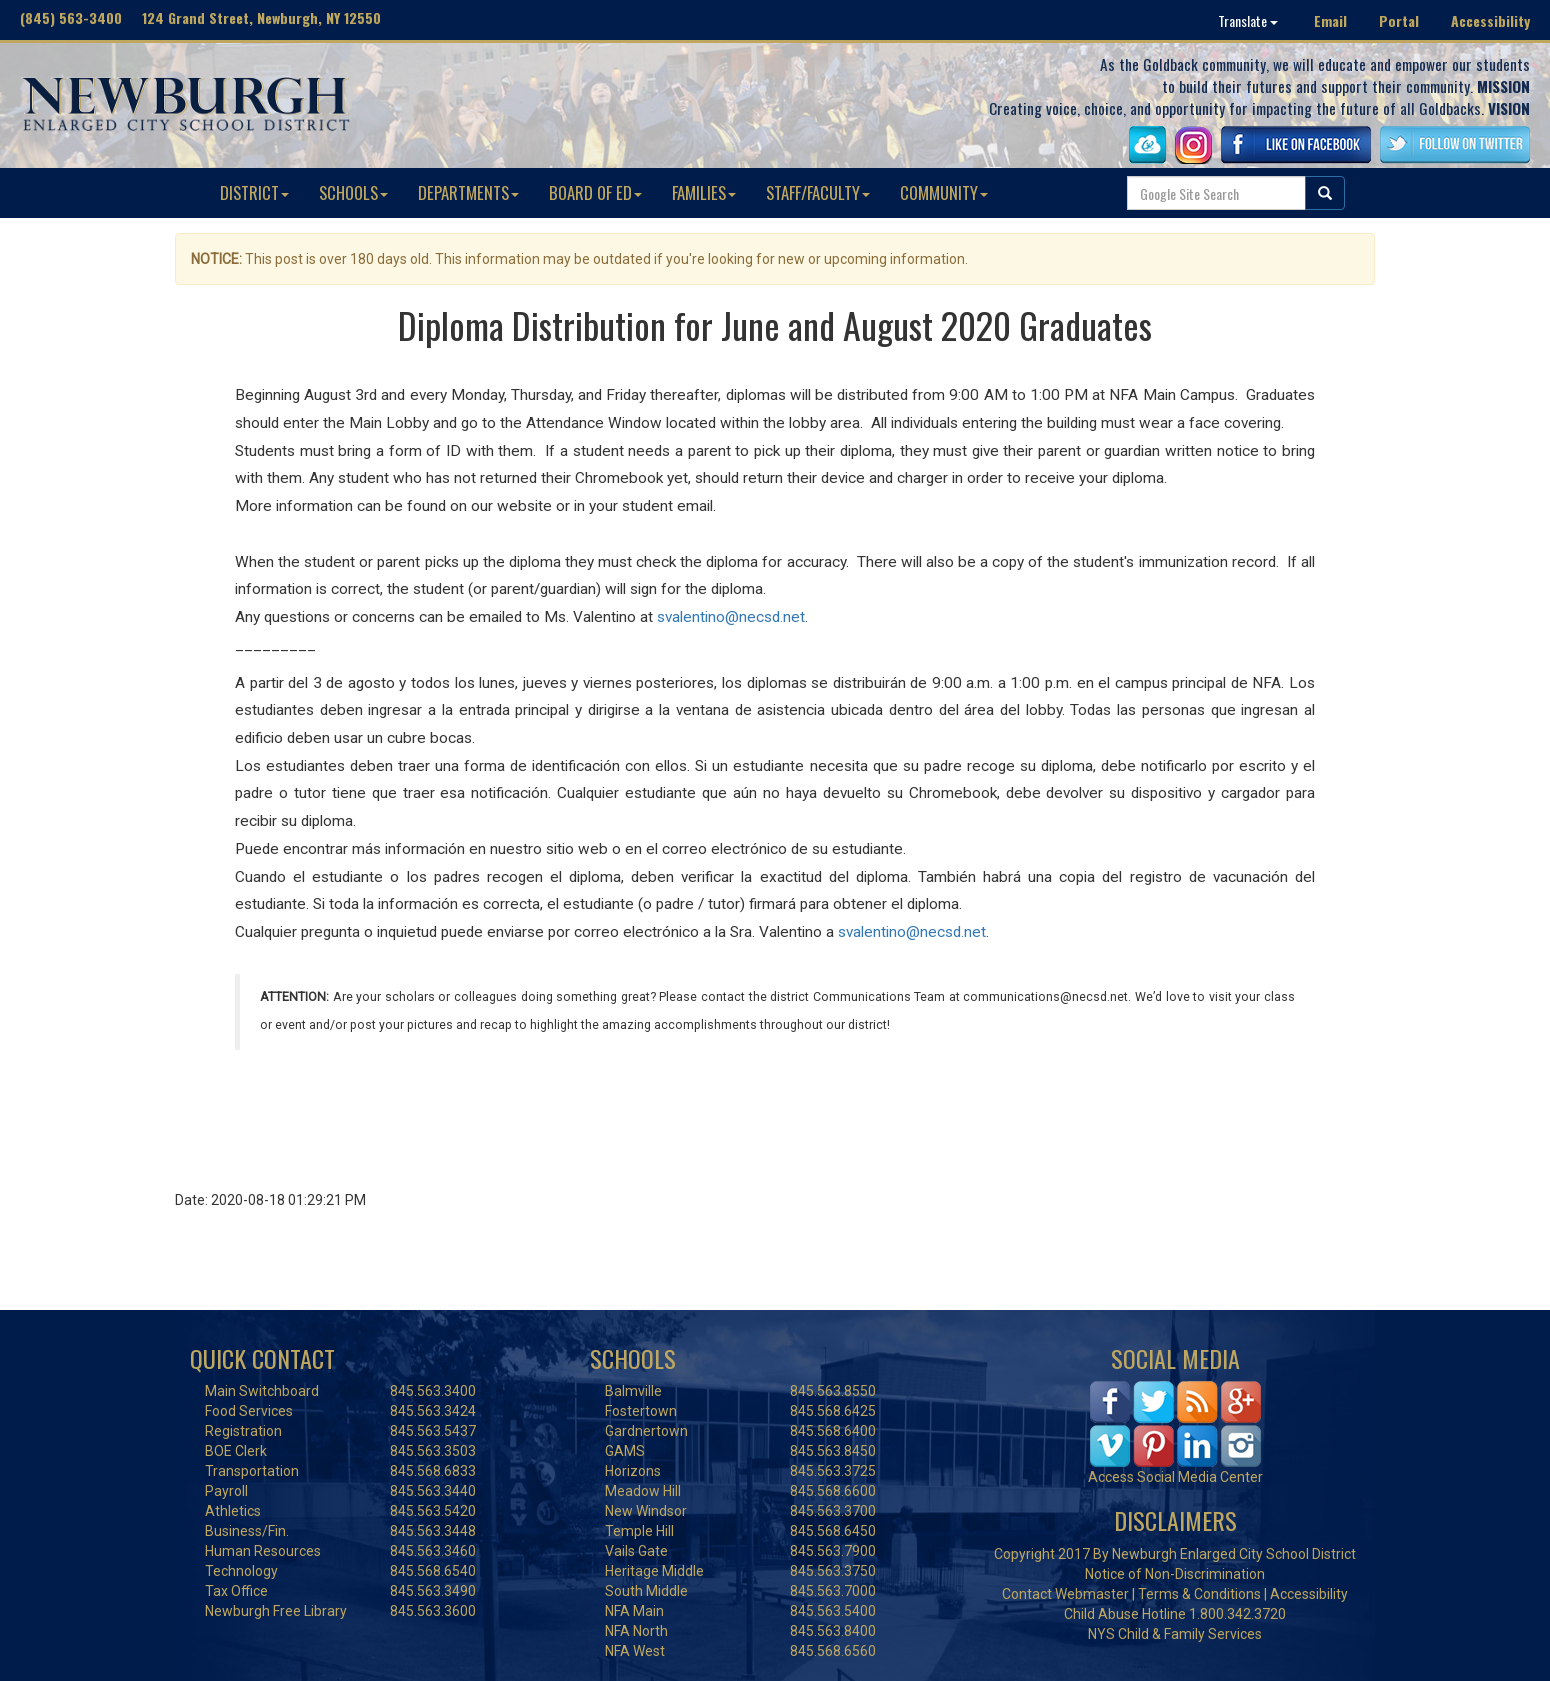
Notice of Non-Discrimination (1175, 1574)
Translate (1248, 20)
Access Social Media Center (1175, 1477)
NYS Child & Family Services (1175, 1634)
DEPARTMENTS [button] (468, 192)
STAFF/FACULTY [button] (818, 192)
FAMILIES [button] (704, 192)
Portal (1399, 20)
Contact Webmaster (1065, 1594)
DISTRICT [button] (254, 192)
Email (1330, 20)
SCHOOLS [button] (353, 192)
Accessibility (1490, 20)
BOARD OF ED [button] (595, 192)
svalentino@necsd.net (731, 617)
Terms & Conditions (1199, 1594)
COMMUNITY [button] (944, 192)
